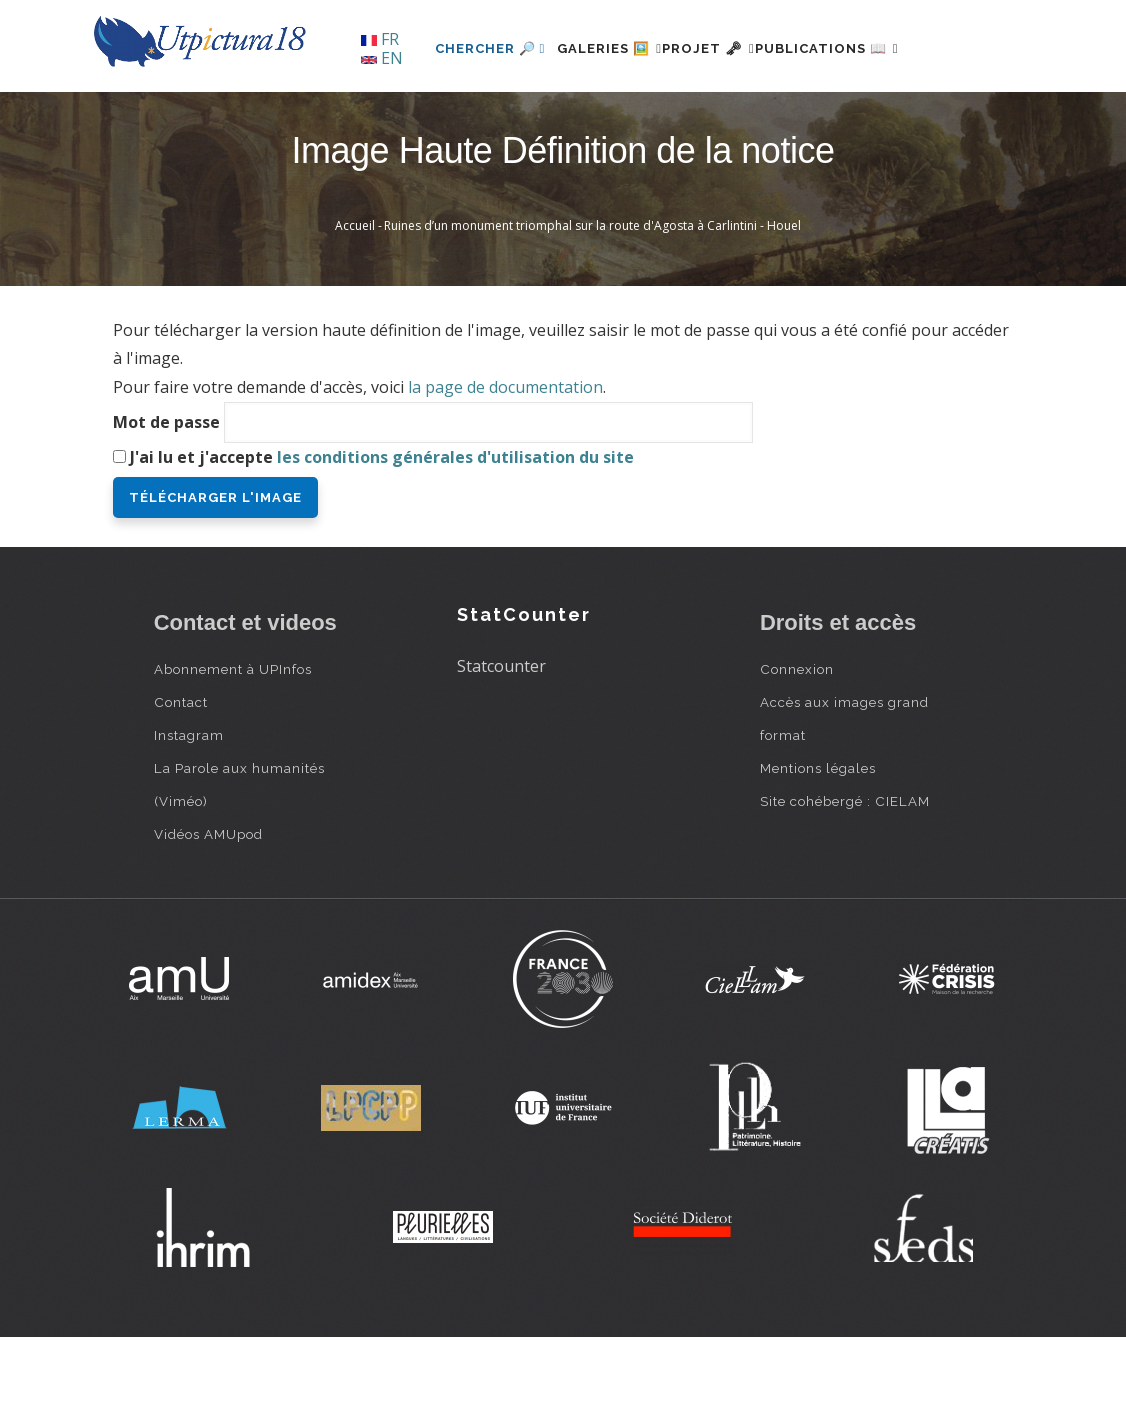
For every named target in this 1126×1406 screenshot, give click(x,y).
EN (382, 58)
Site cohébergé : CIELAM (845, 869)
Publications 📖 (825, 116)
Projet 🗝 (682, 116)
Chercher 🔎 (428, 116)
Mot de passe (166, 490)
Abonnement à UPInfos (233, 737)
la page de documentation (505, 456)
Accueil (355, 294)
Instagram (189, 803)
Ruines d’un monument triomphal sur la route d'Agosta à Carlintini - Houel (592, 294)
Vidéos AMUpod (208, 902)
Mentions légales (818, 836)
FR (380, 39)
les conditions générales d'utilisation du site (455, 525)
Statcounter (501, 735)
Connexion (797, 737)
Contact (181, 770)
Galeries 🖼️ (559, 116)
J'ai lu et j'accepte (382, 525)
